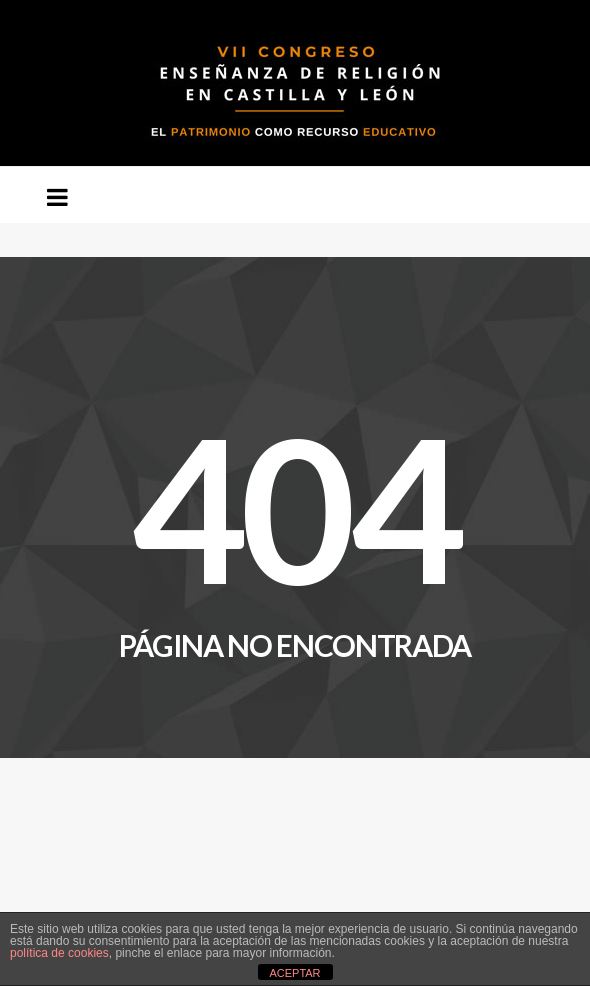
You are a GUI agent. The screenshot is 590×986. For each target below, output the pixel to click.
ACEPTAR (294, 973)
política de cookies (59, 953)
